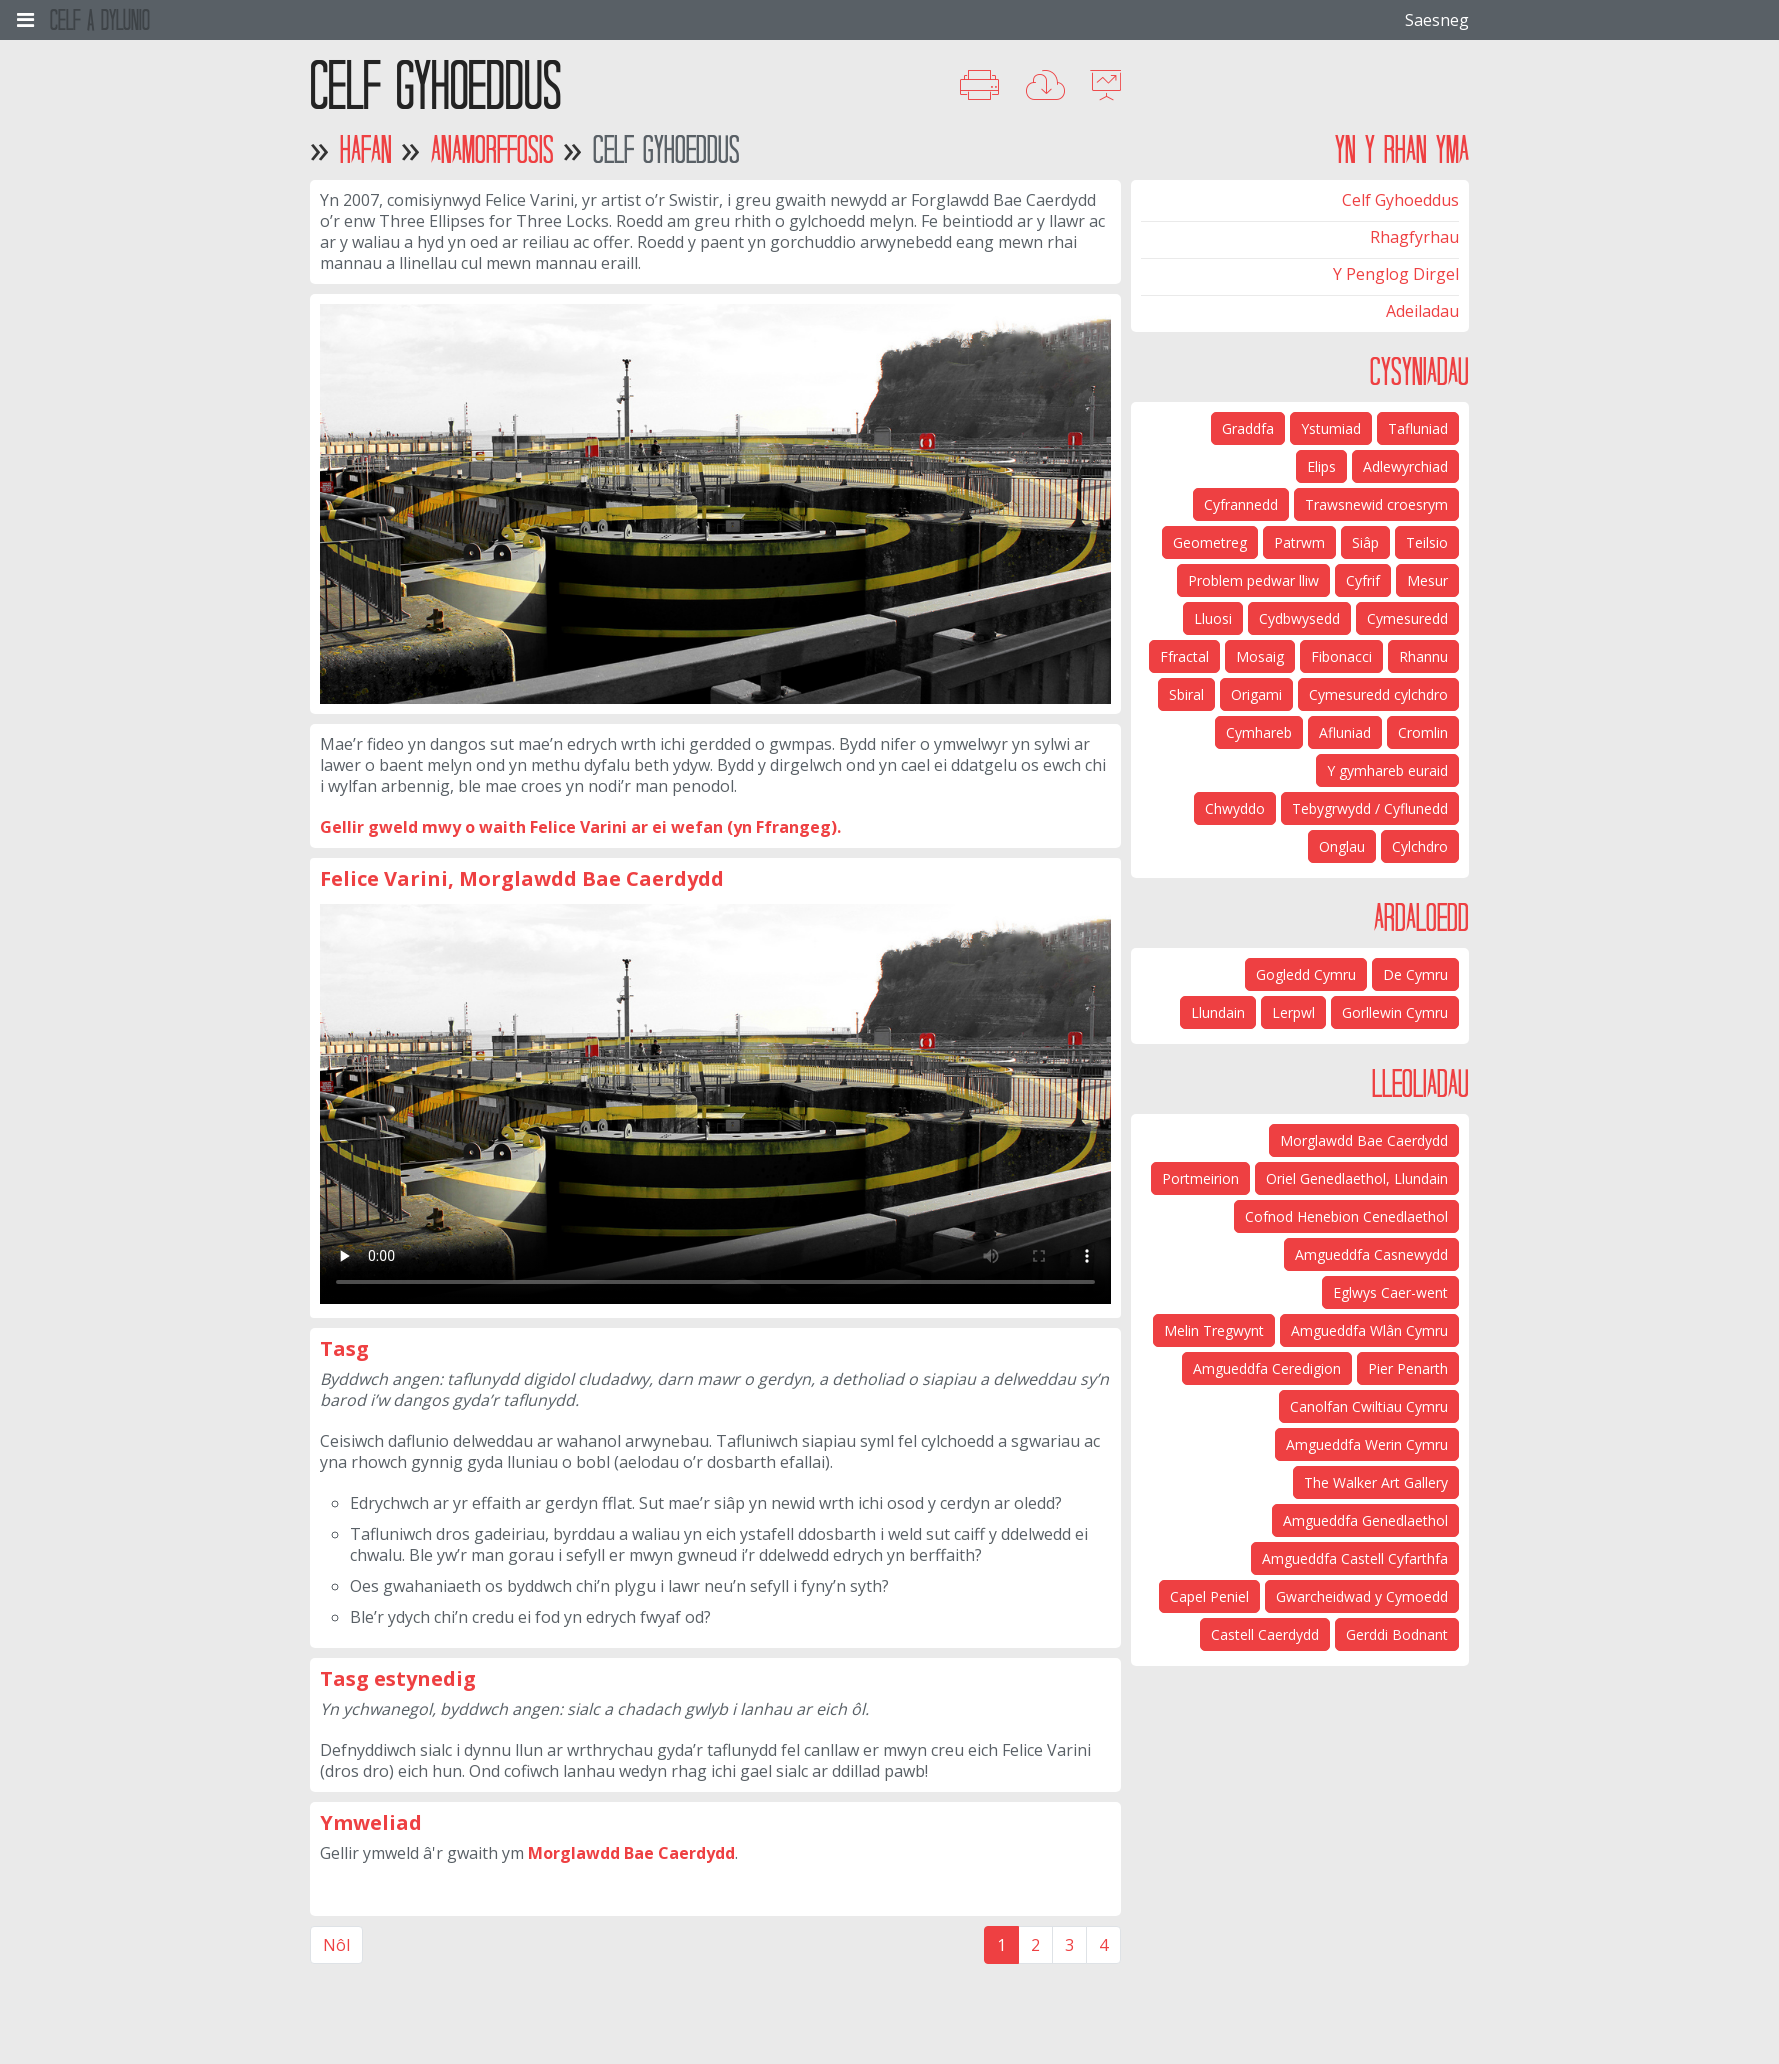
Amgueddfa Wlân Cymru (1369, 1330)
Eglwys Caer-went (1390, 1292)
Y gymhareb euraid (1387, 770)
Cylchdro (1420, 846)
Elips (1321, 466)
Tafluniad (1418, 428)
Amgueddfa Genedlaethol (1365, 1520)
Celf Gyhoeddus (1400, 200)
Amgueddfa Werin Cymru (1367, 1444)
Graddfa (1248, 428)
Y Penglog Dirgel (1396, 274)
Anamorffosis (492, 149)
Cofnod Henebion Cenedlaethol (1346, 1216)
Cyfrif (1363, 580)
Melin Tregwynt (1214, 1330)
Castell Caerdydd (1265, 1634)
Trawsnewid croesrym (1376, 504)
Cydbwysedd (1299, 618)
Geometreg (1210, 542)
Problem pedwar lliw (1253, 580)
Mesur (1427, 580)
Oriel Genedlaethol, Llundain (1357, 1178)
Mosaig (1260, 656)
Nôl (336, 1945)
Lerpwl (1293, 1012)
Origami (1256, 694)
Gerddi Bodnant (1397, 1634)
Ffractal (1184, 656)
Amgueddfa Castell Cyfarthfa (1355, 1558)
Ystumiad (1331, 428)
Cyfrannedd (1241, 504)
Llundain (1218, 1012)
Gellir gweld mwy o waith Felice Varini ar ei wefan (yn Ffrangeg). (580, 827)
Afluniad (1345, 732)
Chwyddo (1235, 808)
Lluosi (1213, 618)
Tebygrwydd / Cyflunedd (1370, 808)
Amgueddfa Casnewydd (1371, 1254)
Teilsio (1427, 542)
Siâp (1365, 542)
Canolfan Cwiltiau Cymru (1369, 1406)
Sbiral (1186, 694)
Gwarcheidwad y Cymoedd (1362, 1596)
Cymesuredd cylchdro (1378, 694)
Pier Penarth (1408, 1368)
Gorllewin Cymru (1395, 1012)
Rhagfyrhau (1414, 237)
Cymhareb (1259, 732)
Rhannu (1423, 656)
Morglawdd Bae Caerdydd (631, 1853)
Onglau (1342, 846)
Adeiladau (1422, 311)
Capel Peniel (1209, 1596)
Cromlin (1423, 732)
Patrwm (1299, 542)
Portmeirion (1200, 1178)
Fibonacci (1341, 656)
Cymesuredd (1407, 618)
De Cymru (1415, 974)
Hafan (366, 149)
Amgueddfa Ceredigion (1267, 1368)
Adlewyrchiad (1405, 466)
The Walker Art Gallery (1376, 1482)
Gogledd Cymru (1306, 974)
